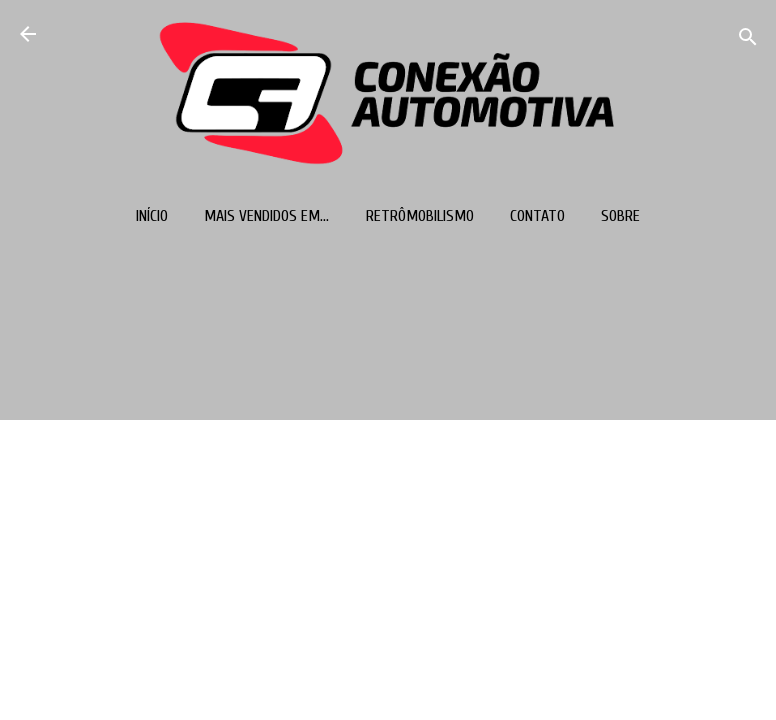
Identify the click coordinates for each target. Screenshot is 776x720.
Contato (537, 216)
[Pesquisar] (748, 40)
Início (152, 216)
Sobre (620, 216)
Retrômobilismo (420, 216)
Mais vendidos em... (266, 216)
